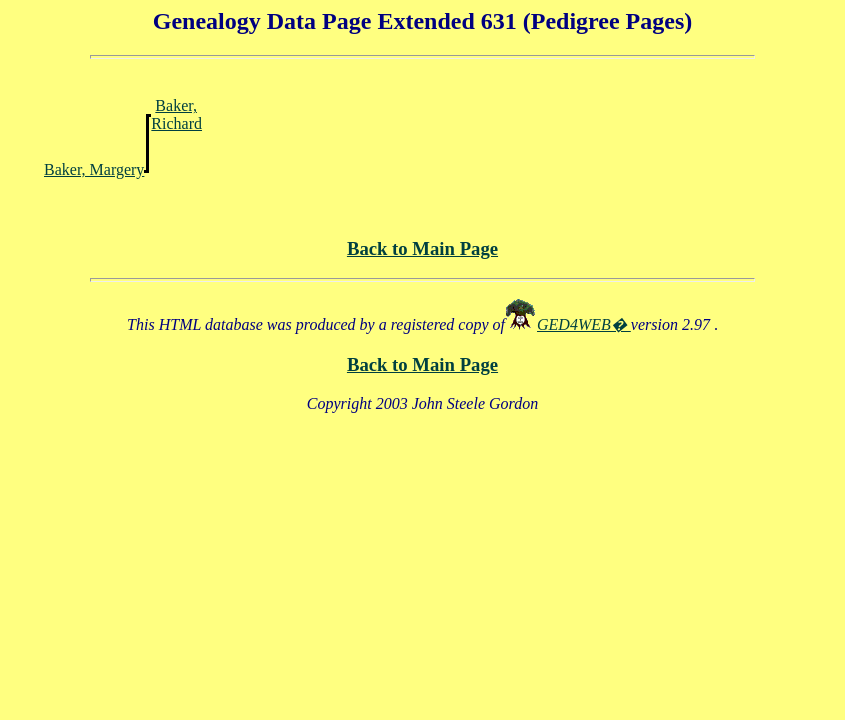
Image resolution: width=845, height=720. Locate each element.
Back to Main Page (422, 248)
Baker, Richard (176, 114)
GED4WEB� (584, 324)
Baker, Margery (94, 169)
